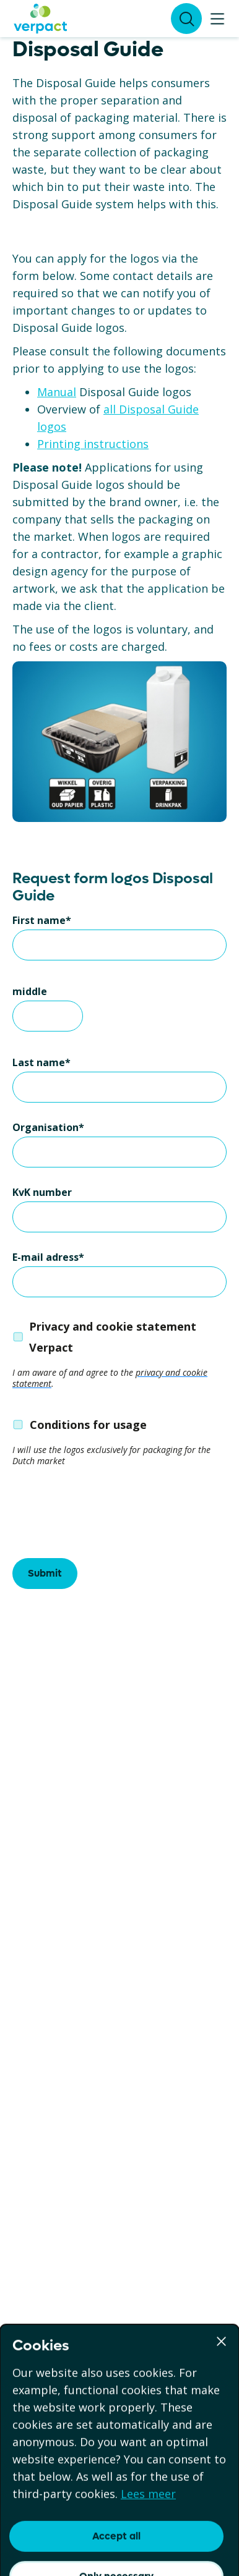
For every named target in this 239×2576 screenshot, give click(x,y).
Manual (56, 391)
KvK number (42, 1192)
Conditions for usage (88, 1424)
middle (29, 991)
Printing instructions (93, 443)
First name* (41, 920)
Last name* (41, 1062)
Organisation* (48, 1127)
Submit (45, 1573)
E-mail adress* (48, 1257)
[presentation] (106, 1515)
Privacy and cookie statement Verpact (112, 1337)
